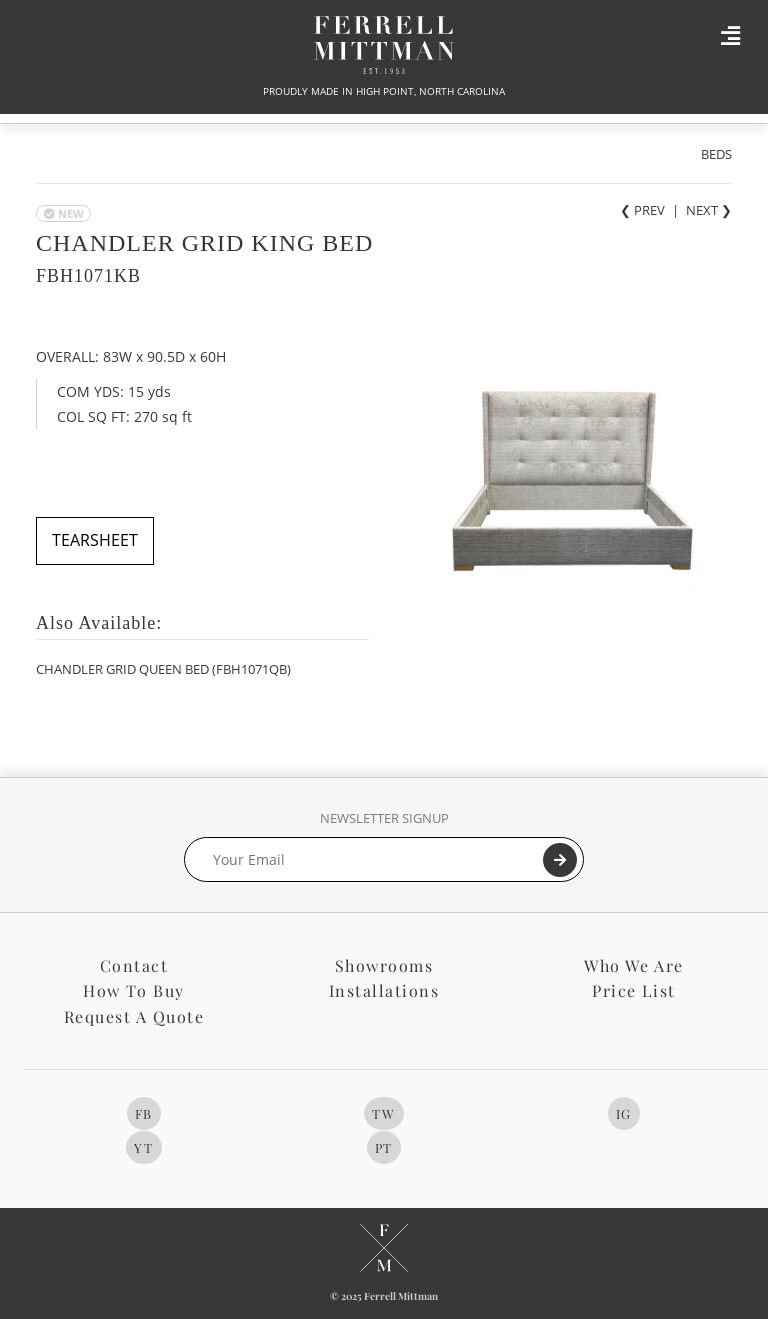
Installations (384, 990)
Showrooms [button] (384, 965)
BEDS (716, 154)
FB (144, 1113)
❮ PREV (642, 210)
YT (143, 1147)
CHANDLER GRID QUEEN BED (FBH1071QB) (163, 669)
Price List (633, 990)
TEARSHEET (95, 540)
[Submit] (560, 860)
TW (383, 1113)
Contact (134, 965)
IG (624, 1113)
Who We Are (633, 965)
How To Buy (133, 990)
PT (384, 1147)
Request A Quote (134, 1016)
